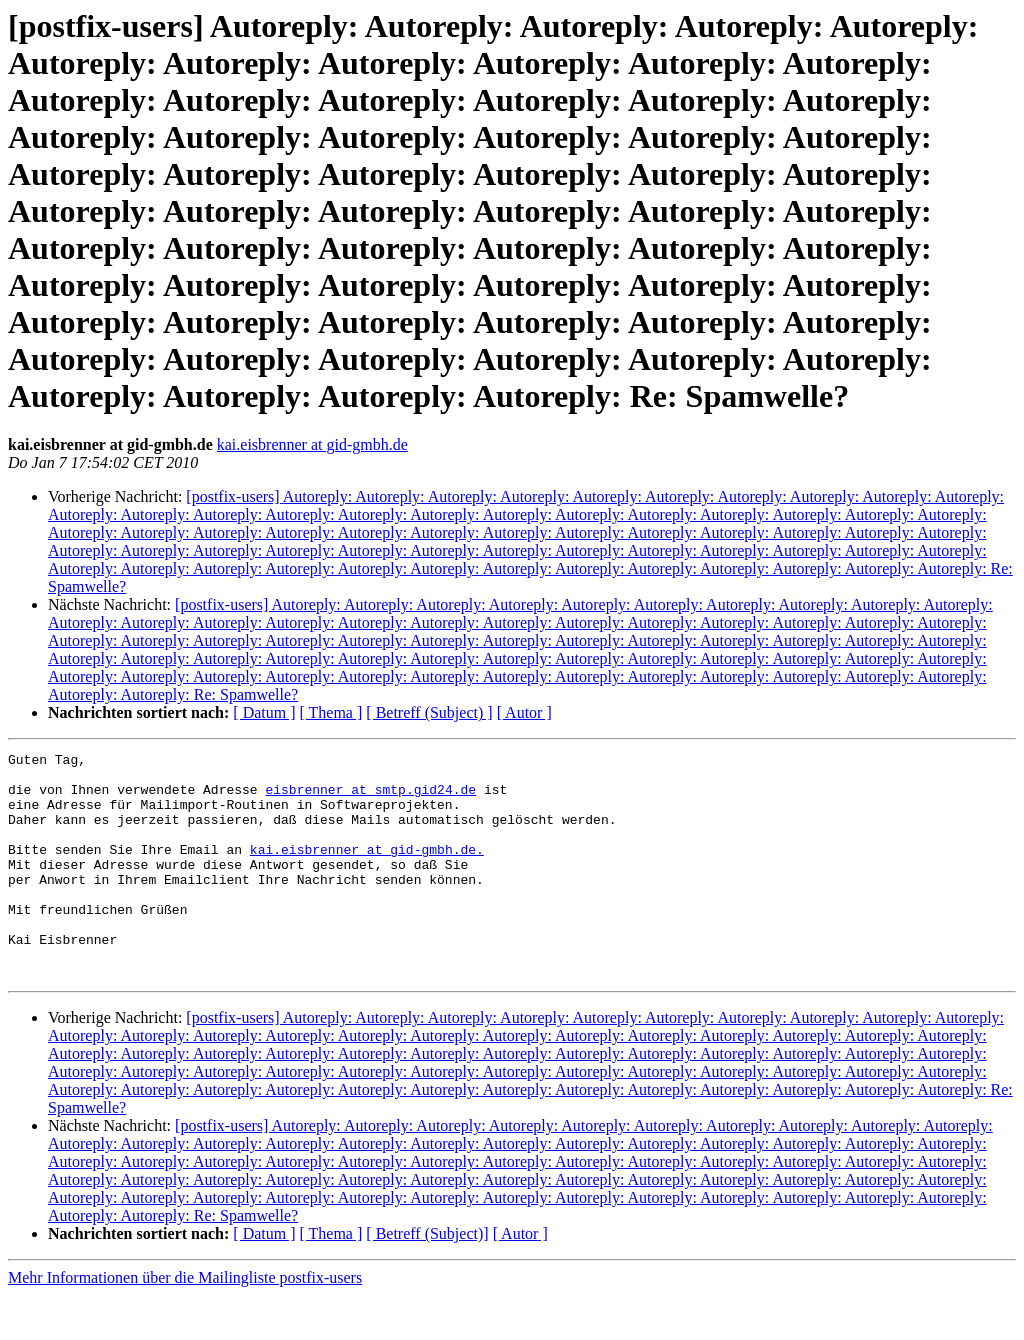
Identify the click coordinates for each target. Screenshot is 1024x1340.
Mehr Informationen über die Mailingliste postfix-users (185, 1322)
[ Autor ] (524, 712)
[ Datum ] (264, 712)
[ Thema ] (331, 712)
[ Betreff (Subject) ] (429, 712)
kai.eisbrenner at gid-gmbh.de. (367, 870)
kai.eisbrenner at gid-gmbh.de (312, 444)
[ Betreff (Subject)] (427, 1278)
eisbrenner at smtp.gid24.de (370, 798)
